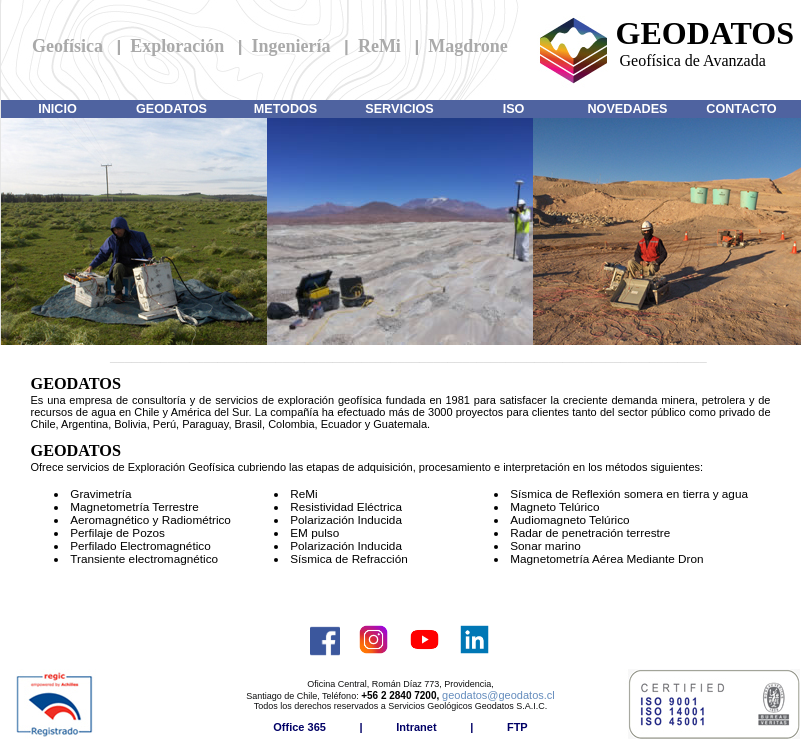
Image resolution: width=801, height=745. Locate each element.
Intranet (416, 727)
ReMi (379, 46)
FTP (517, 727)
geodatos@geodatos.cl (498, 695)
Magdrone (468, 46)
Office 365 (299, 727)
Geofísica (67, 46)
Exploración (177, 46)
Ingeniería (291, 46)
